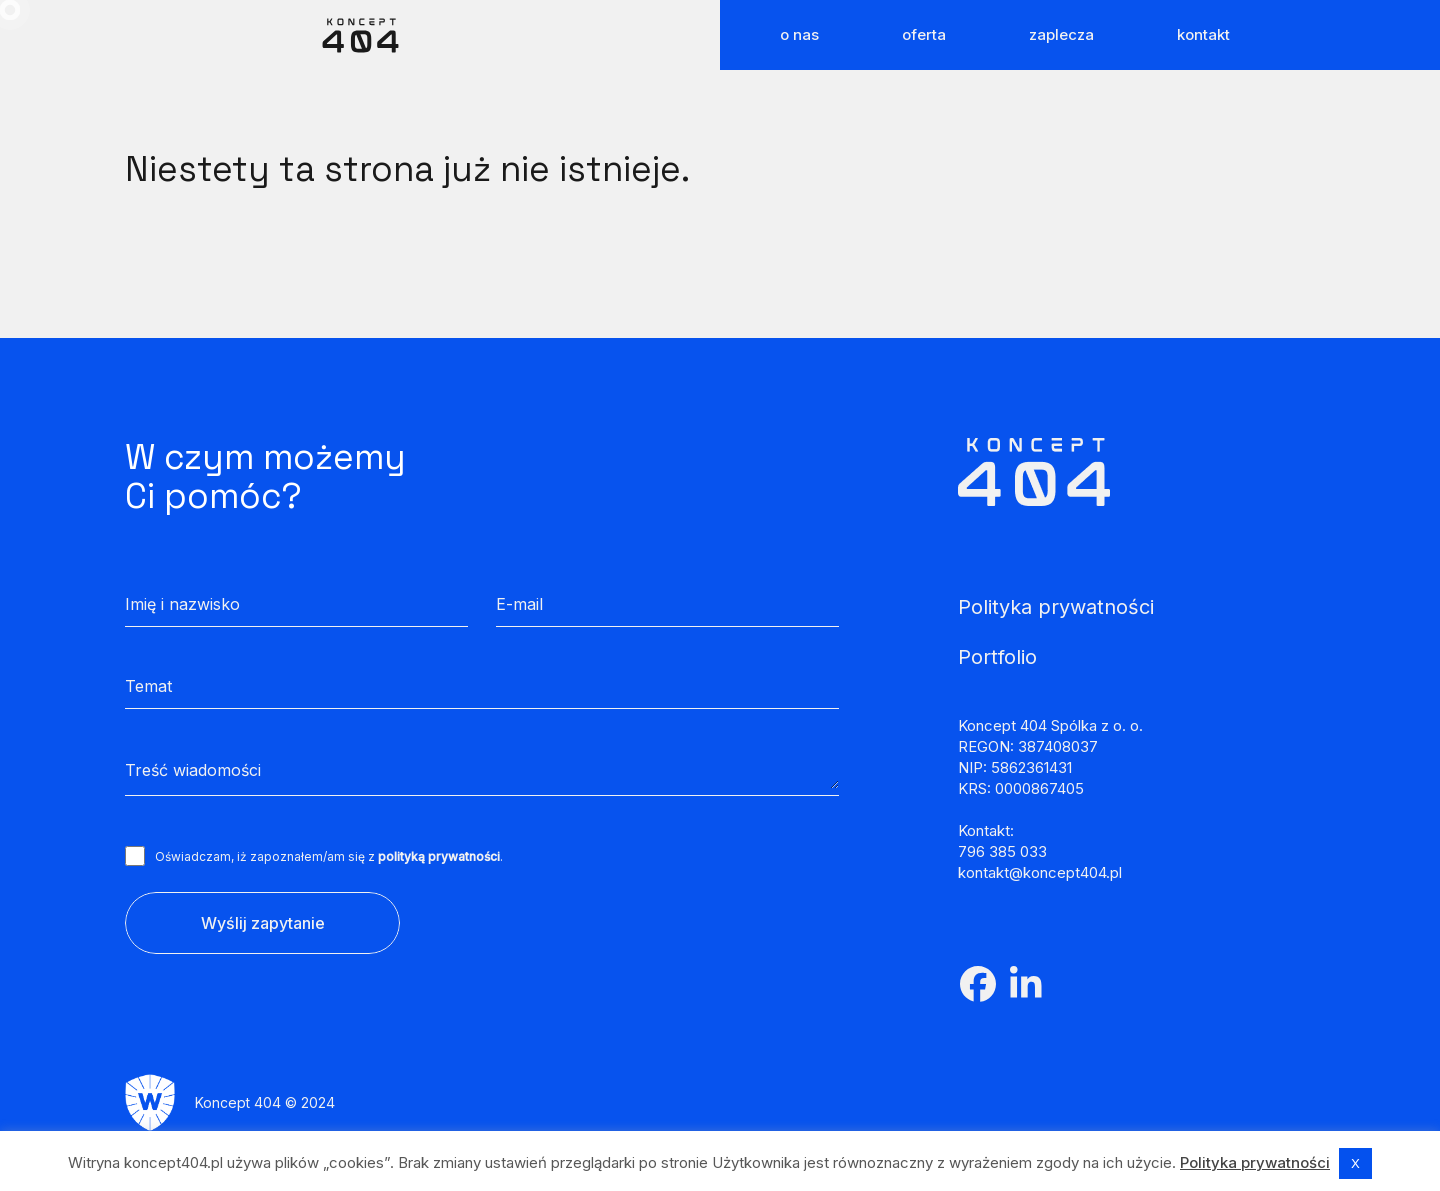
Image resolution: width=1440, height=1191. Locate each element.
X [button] (1355, 1163)
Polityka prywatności (1255, 1162)
